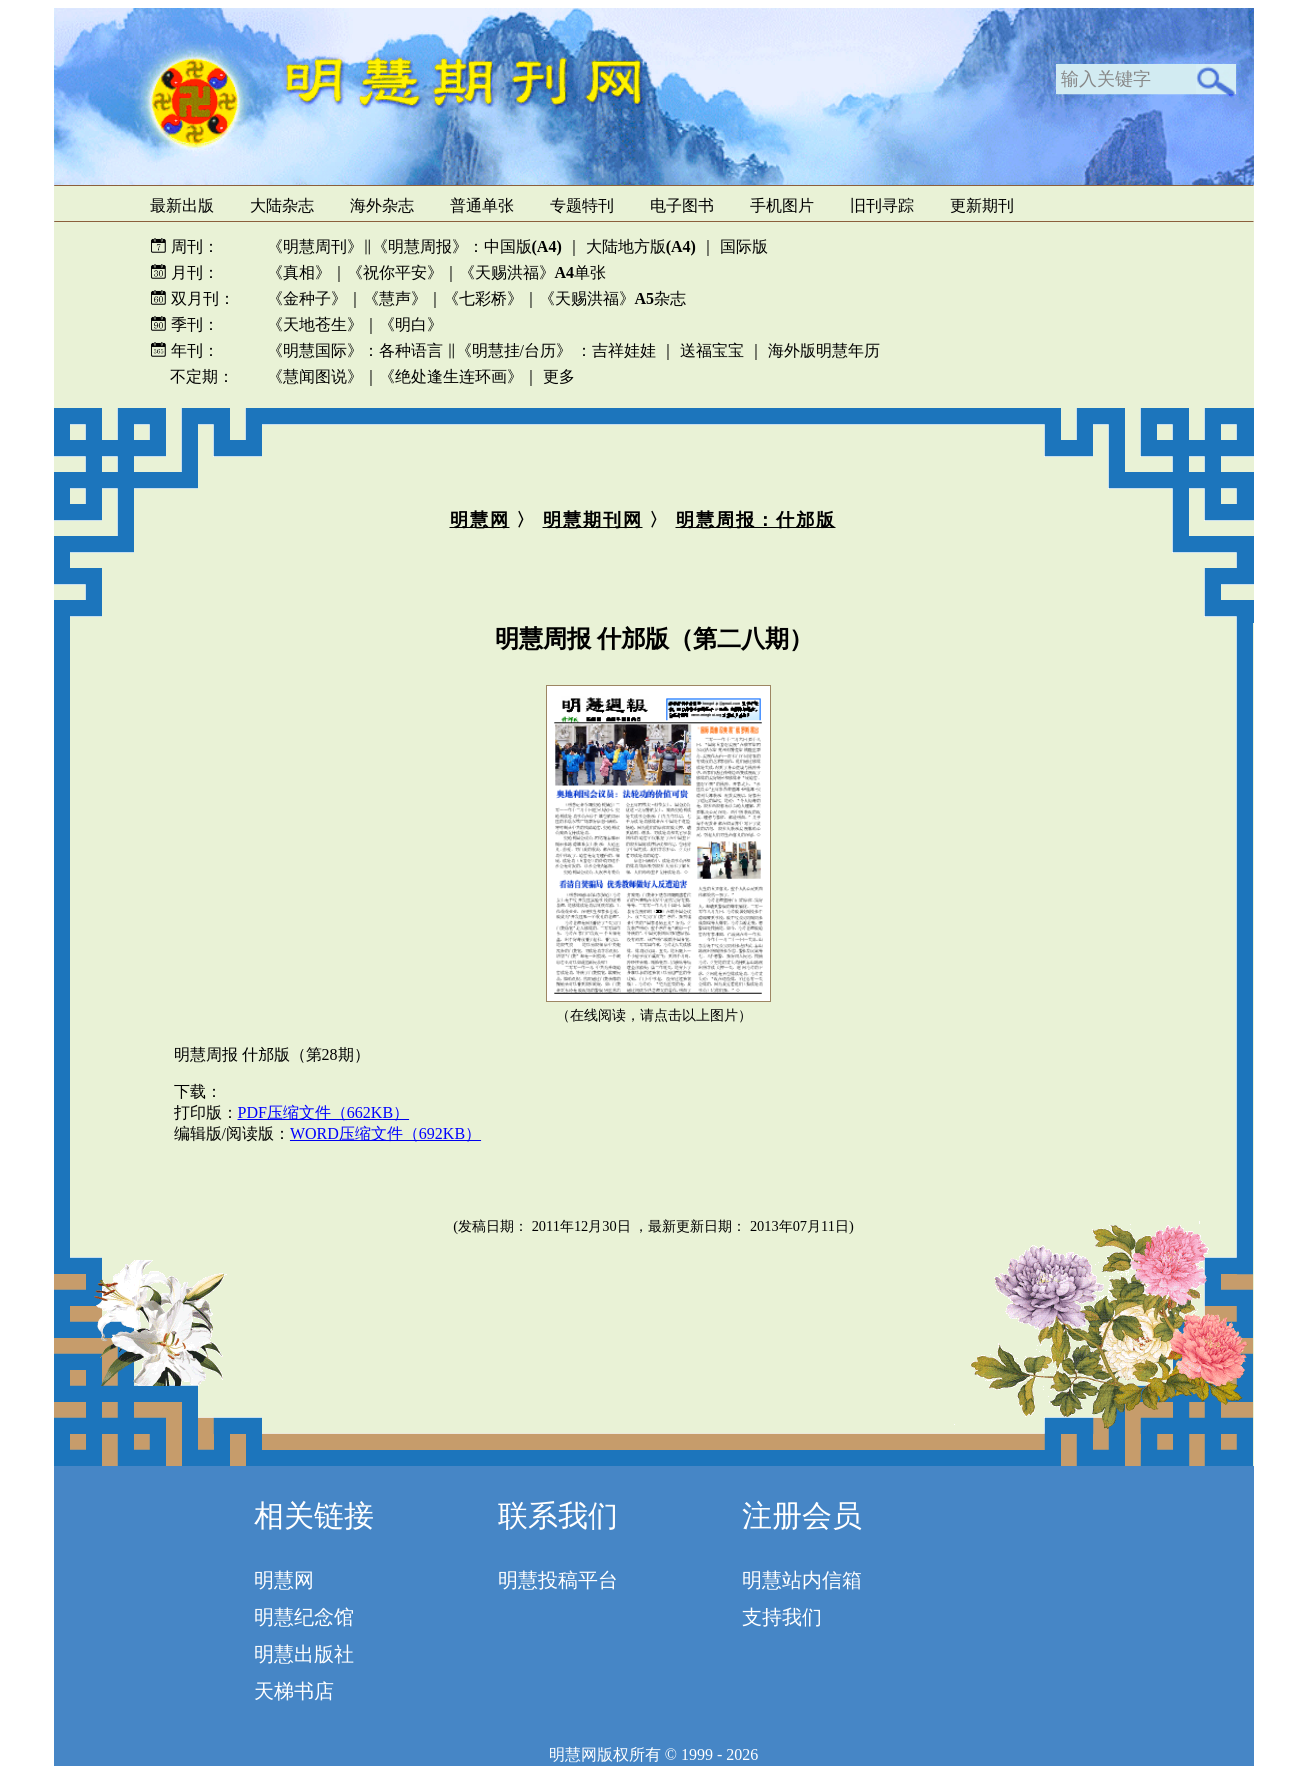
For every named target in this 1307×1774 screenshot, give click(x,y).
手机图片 (782, 205)
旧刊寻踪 (882, 205)
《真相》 (299, 272)
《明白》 (411, 324)
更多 (559, 376)
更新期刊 (982, 205)
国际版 (744, 246)
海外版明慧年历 (824, 350)
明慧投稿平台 (558, 1580)
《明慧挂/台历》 (514, 350)
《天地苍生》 (315, 324)
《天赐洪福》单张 (533, 272)
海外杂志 (382, 205)
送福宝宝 (712, 350)
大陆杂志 (282, 205)
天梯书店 (294, 1691)
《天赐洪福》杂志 (613, 298)
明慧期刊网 (593, 520)
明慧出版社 (304, 1654)
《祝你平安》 (395, 272)
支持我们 (782, 1617)
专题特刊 (582, 205)
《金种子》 (307, 298)
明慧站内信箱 (802, 1580)
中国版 (523, 246)
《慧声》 (395, 298)
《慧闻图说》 (315, 376)
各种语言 (411, 350)
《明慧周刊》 (315, 246)
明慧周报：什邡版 (756, 520)
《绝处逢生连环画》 (451, 376)
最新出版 (182, 205)
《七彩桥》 (483, 298)
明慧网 (480, 520)
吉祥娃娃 (624, 350)
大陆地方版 (639, 246)
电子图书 (682, 205)
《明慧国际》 (315, 350)
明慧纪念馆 (304, 1617)
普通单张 (482, 205)
